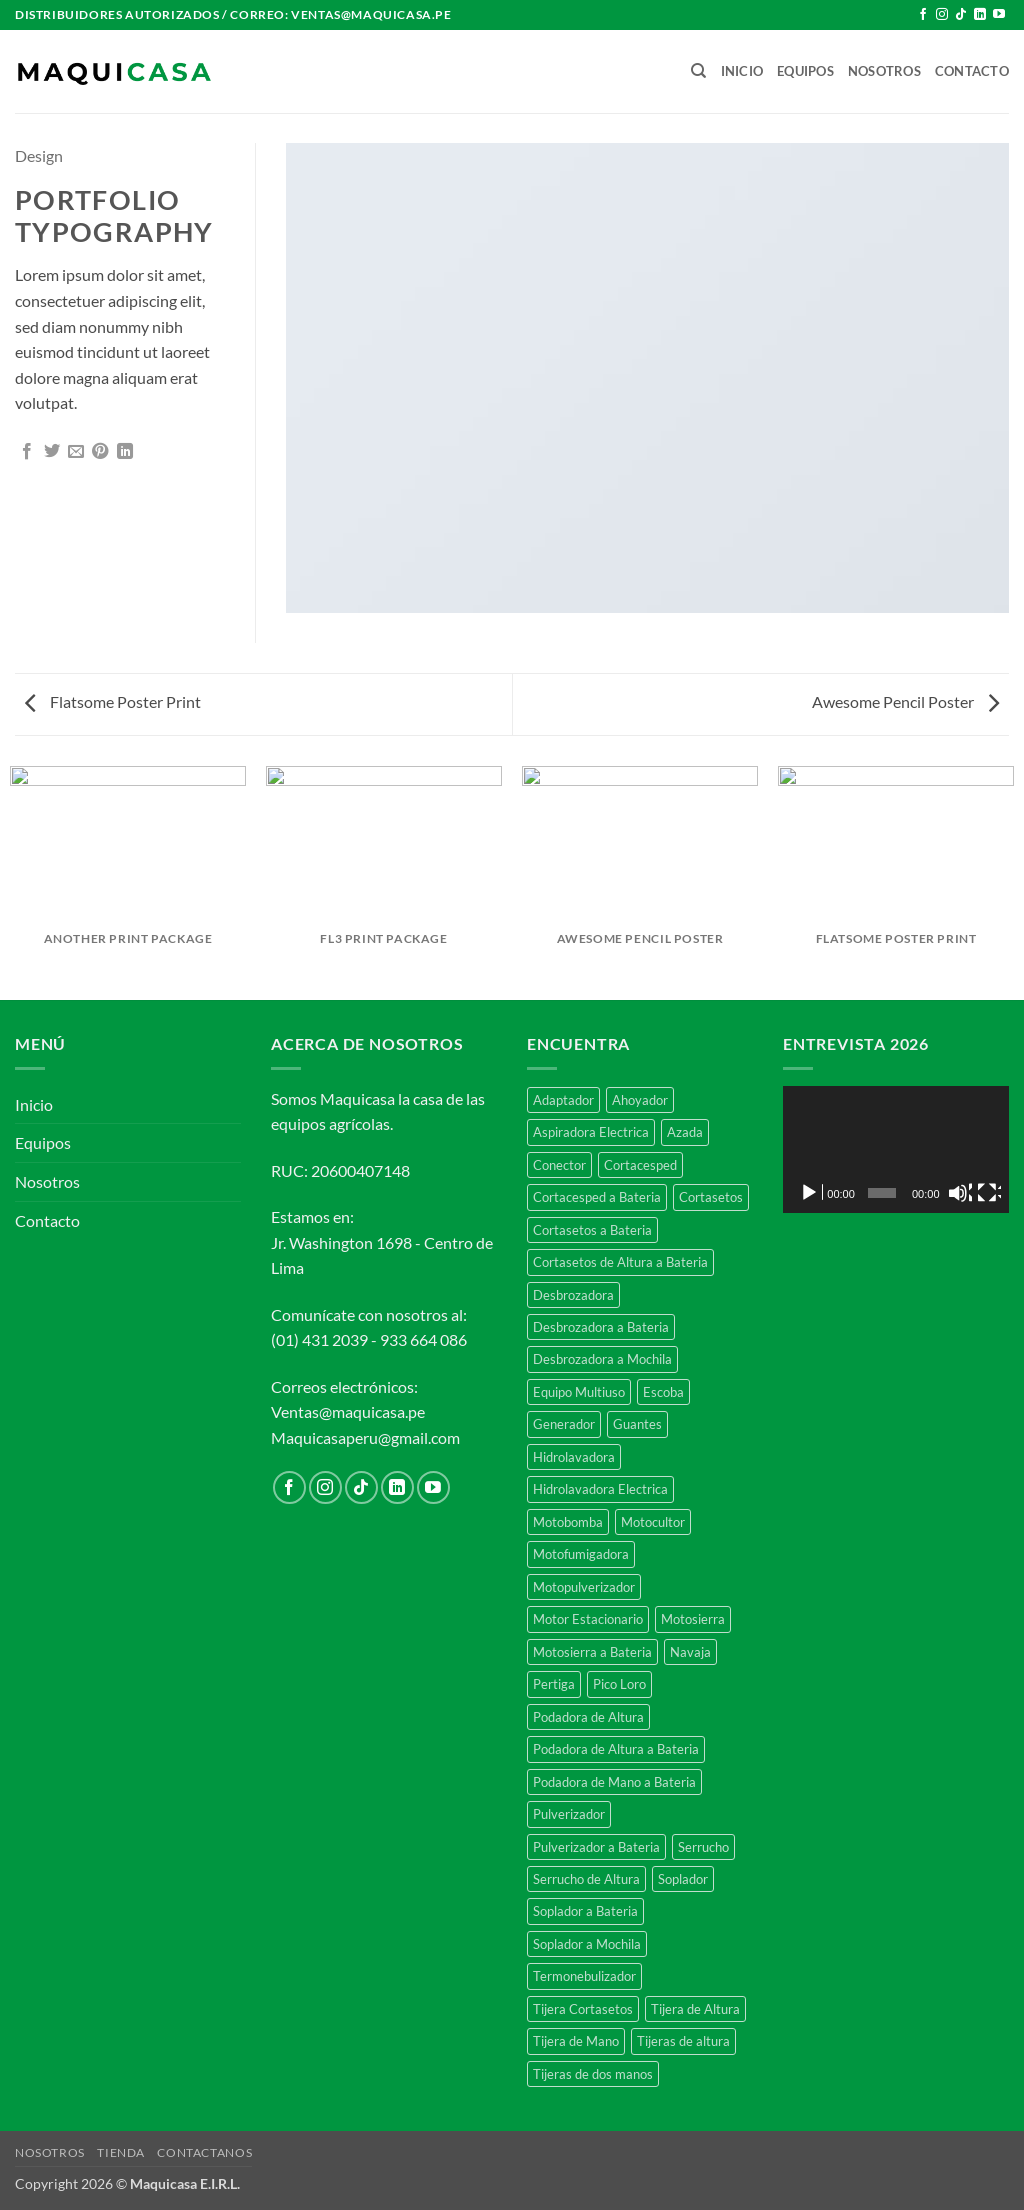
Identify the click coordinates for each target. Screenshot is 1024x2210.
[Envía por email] (76, 452)
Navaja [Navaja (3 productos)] (690, 1652)
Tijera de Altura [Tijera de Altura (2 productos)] (695, 2009)
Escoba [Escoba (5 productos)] (663, 1392)
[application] (896, 1149)
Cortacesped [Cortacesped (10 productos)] (640, 1165)
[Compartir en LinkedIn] (125, 452)
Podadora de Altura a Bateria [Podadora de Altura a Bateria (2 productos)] (616, 1749)
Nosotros (884, 71)
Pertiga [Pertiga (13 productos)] (554, 1684)
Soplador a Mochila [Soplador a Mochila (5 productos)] (587, 1944)
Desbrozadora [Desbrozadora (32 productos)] (573, 1295)
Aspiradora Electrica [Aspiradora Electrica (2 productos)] (591, 1132)
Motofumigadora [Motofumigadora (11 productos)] (581, 1554)
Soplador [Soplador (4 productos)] (683, 1879)
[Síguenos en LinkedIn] (980, 15)
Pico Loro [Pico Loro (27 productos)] (619, 1684)
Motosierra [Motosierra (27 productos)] (693, 1619)
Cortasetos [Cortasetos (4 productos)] (711, 1197)
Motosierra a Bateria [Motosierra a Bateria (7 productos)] (592, 1652)
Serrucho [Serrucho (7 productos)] (703, 1847)
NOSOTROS (50, 2152)
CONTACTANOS (204, 2152)
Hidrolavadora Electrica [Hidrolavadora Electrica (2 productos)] (600, 1489)
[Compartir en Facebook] (27, 452)
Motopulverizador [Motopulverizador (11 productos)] (584, 1587)
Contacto (972, 71)
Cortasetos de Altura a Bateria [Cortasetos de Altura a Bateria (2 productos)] (620, 1262)
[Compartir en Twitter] (52, 452)
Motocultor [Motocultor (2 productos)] (653, 1522)
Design (39, 155)
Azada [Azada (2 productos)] (685, 1132)
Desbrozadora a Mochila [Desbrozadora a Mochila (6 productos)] (602, 1359)
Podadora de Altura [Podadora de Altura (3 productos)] (588, 1717)
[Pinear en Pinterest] (100, 452)
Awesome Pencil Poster (905, 701)
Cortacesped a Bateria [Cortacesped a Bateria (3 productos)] (597, 1197)
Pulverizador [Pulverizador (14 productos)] (569, 1814)
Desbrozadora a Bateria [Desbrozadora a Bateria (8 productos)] (601, 1327)
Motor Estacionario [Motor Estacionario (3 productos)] (588, 1619)
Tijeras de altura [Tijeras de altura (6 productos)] (683, 2041)
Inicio (742, 71)
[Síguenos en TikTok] (961, 15)
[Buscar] (698, 71)
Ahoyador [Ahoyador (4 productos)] (640, 1100)
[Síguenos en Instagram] (942, 15)
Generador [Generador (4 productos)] (564, 1424)
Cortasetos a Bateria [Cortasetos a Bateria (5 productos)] (592, 1230)
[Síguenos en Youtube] (999, 15)
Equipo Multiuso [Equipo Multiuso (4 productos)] (579, 1392)
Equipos (805, 71)
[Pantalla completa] (989, 1193)
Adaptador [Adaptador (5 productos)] (563, 1100)
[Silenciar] (960, 1193)
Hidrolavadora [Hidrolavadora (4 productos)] (574, 1457)
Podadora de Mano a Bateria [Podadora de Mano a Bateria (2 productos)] (614, 1782)
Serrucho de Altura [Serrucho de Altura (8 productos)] (586, 1879)
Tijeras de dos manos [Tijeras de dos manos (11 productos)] (593, 2074)
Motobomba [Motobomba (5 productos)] (568, 1522)
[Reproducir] (811, 1193)
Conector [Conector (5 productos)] (559, 1165)
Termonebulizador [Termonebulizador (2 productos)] (584, 1976)
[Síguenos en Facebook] (923, 15)
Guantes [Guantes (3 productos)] (637, 1424)
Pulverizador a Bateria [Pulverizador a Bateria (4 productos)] (596, 1847)
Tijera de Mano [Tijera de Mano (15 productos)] (576, 2041)
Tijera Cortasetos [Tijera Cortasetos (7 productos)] (583, 2009)
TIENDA (121, 2152)
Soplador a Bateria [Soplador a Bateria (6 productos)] (585, 1911)
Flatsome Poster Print (113, 701)
